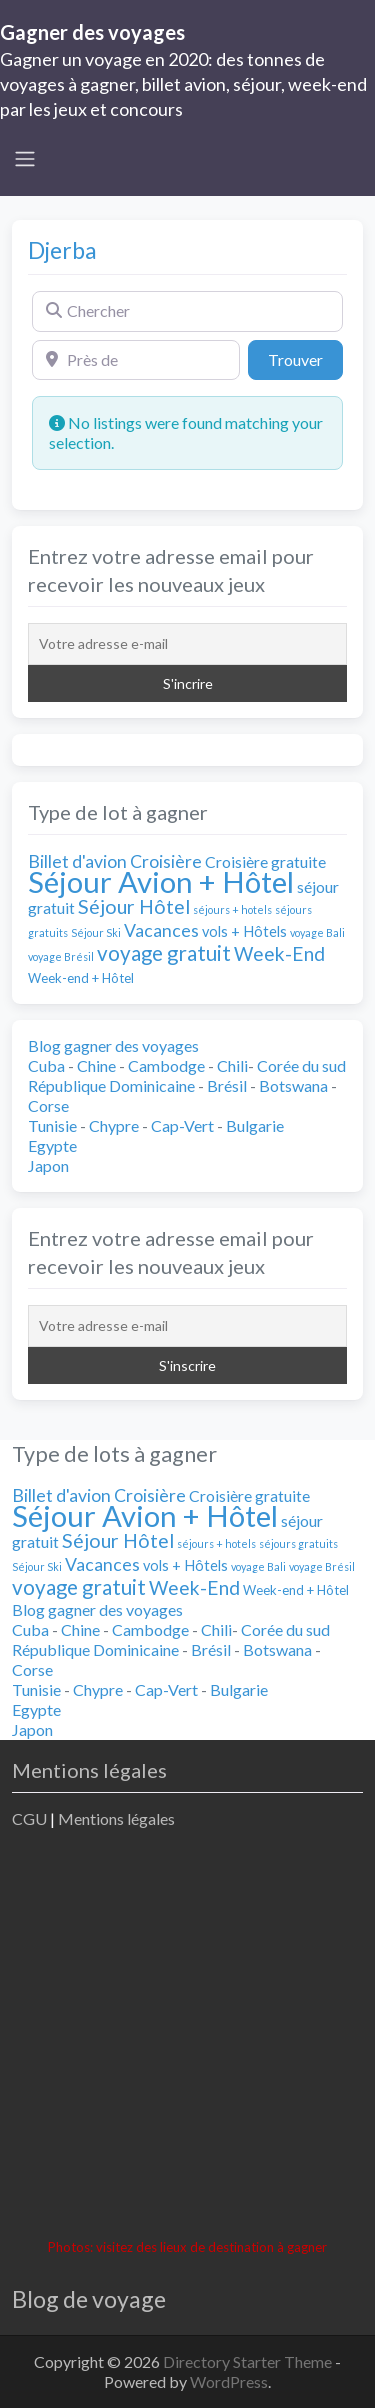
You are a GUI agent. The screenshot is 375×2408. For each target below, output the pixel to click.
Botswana (293, 1085)
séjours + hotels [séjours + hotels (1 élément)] (232, 909)
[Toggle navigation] (25, 159)
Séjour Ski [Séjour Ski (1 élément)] (96, 932)
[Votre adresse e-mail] (187, 644)
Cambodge (166, 1065)
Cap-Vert (182, 1125)
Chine (96, 1065)
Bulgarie (255, 1125)
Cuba (46, 1065)
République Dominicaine (111, 1085)
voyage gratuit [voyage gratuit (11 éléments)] (164, 953)
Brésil (227, 1085)
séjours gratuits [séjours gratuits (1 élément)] (298, 1543)
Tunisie (52, 1125)
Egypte (52, 1145)
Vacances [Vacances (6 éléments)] (161, 930)
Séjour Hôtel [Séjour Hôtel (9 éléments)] (134, 906)
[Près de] (136, 360)
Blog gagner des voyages (113, 1045)
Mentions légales (116, 1818)
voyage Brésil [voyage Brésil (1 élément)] (61, 956)
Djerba (62, 250)
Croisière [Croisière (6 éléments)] (166, 861)
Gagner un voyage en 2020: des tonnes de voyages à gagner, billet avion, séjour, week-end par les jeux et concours (183, 84)
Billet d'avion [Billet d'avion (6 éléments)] (77, 861)
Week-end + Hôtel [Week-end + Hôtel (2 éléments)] (81, 978)
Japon (48, 1165)
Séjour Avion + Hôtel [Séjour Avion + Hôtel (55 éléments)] (161, 881)
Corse (48, 1105)
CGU (29, 1818)
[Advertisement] (187, 2036)
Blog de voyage (89, 2299)
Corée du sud (301, 1065)
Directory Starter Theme (249, 2361)
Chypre (114, 1125)
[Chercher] (187, 311)
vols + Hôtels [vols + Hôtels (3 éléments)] (244, 931)
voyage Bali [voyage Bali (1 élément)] (317, 932)
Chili (232, 1065)
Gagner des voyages (92, 32)
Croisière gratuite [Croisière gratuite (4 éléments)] (265, 861)
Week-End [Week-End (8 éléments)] (279, 953)
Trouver (305, 358)
